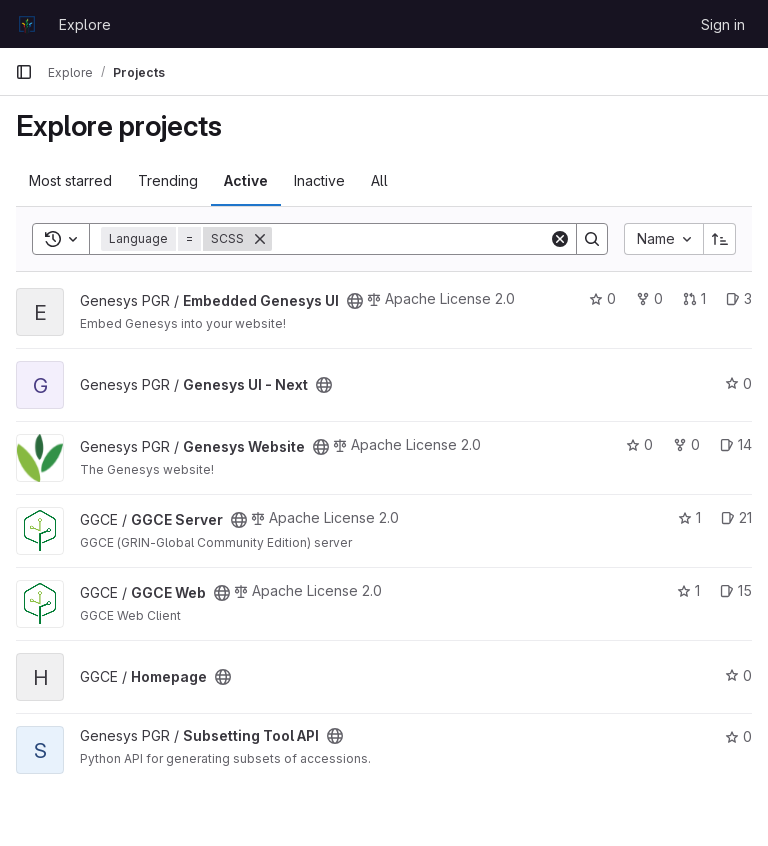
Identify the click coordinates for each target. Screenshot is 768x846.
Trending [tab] (168, 180)
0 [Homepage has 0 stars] (738, 675)
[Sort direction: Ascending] (720, 239)
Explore (85, 24)
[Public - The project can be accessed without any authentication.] (355, 301)
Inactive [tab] (319, 180)
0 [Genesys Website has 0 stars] (639, 444)
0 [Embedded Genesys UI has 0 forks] (649, 298)
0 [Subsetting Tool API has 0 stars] (738, 736)
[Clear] (560, 239)
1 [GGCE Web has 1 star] (688, 590)
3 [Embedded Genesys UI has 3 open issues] (739, 298)
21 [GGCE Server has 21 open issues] (736, 517)
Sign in (723, 24)
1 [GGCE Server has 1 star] (689, 517)
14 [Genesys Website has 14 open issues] (736, 444)
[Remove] (260, 239)
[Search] (410, 239)
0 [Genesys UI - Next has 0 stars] (738, 383)
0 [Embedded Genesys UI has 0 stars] (602, 298)
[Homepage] (27, 24)
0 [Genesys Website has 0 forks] (686, 444)
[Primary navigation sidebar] (24, 72)
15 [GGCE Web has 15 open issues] (736, 590)
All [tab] (379, 180)
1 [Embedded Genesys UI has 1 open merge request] (694, 298)
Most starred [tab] (70, 180)
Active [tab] (246, 180)
